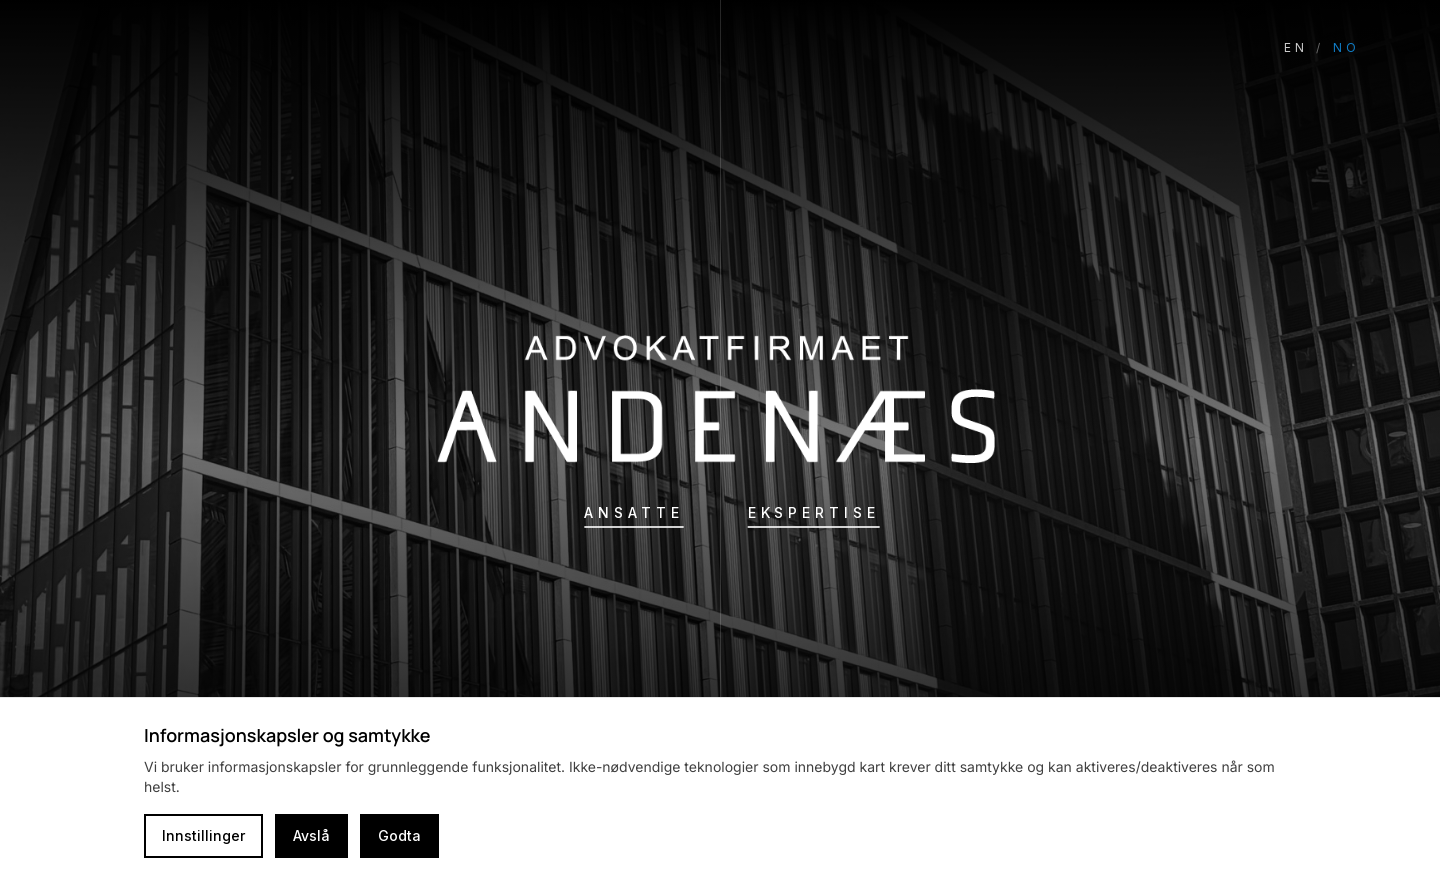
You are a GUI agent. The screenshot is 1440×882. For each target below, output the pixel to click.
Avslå (311, 835)
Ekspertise (814, 512)
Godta (399, 835)
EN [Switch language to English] (1296, 47)
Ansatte (633, 512)
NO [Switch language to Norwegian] (1346, 47)
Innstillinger (203, 835)
